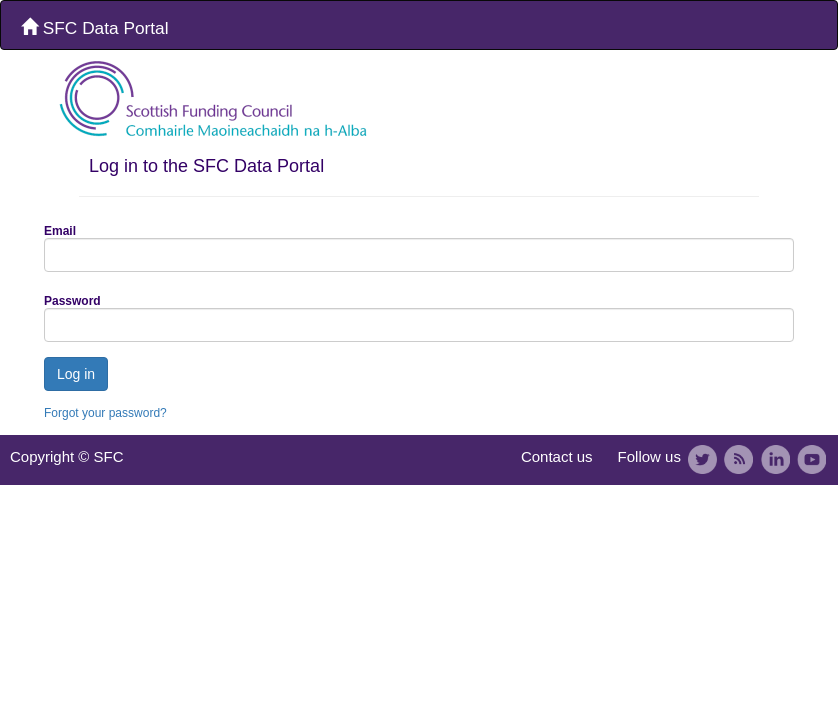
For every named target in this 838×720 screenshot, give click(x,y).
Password (72, 301)
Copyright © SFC (67, 456)
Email (60, 231)
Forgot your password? (105, 413)
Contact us (557, 456)
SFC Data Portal (95, 28)
